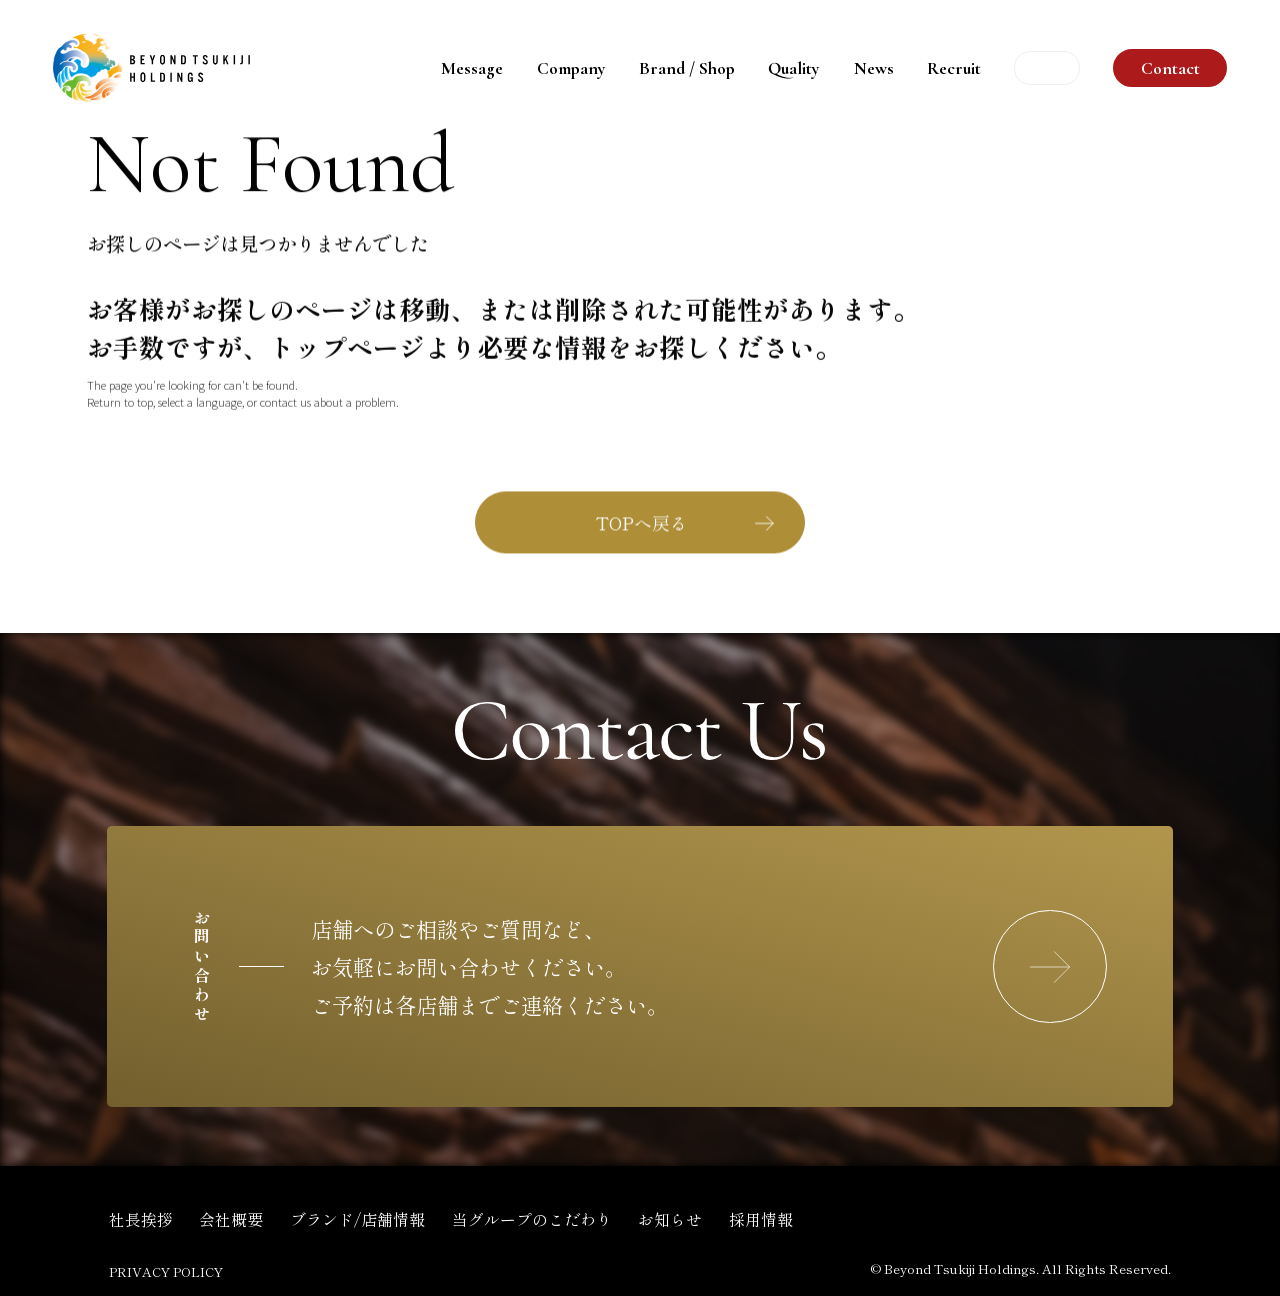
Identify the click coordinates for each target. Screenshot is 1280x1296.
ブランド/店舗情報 (357, 1219)
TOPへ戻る (642, 524)
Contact (1170, 68)
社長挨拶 (141, 1219)
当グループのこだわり (532, 1219)
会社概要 (231, 1219)
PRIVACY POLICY (166, 1271)
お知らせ (670, 1219)
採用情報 (761, 1219)
